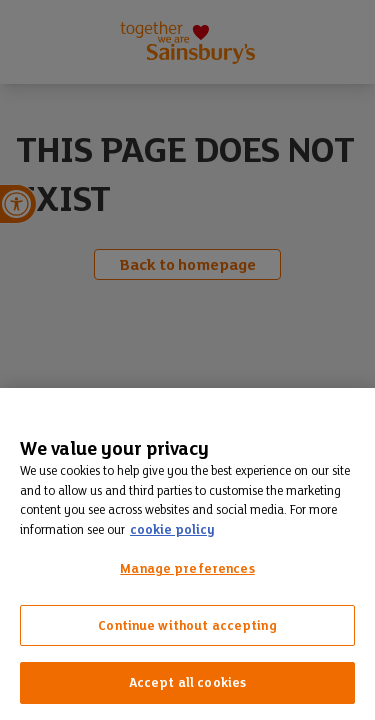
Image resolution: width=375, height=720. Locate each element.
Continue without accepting (187, 625)
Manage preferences (187, 568)
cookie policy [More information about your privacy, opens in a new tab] (172, 529)
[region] (187, 554)
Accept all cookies (187, 682)
